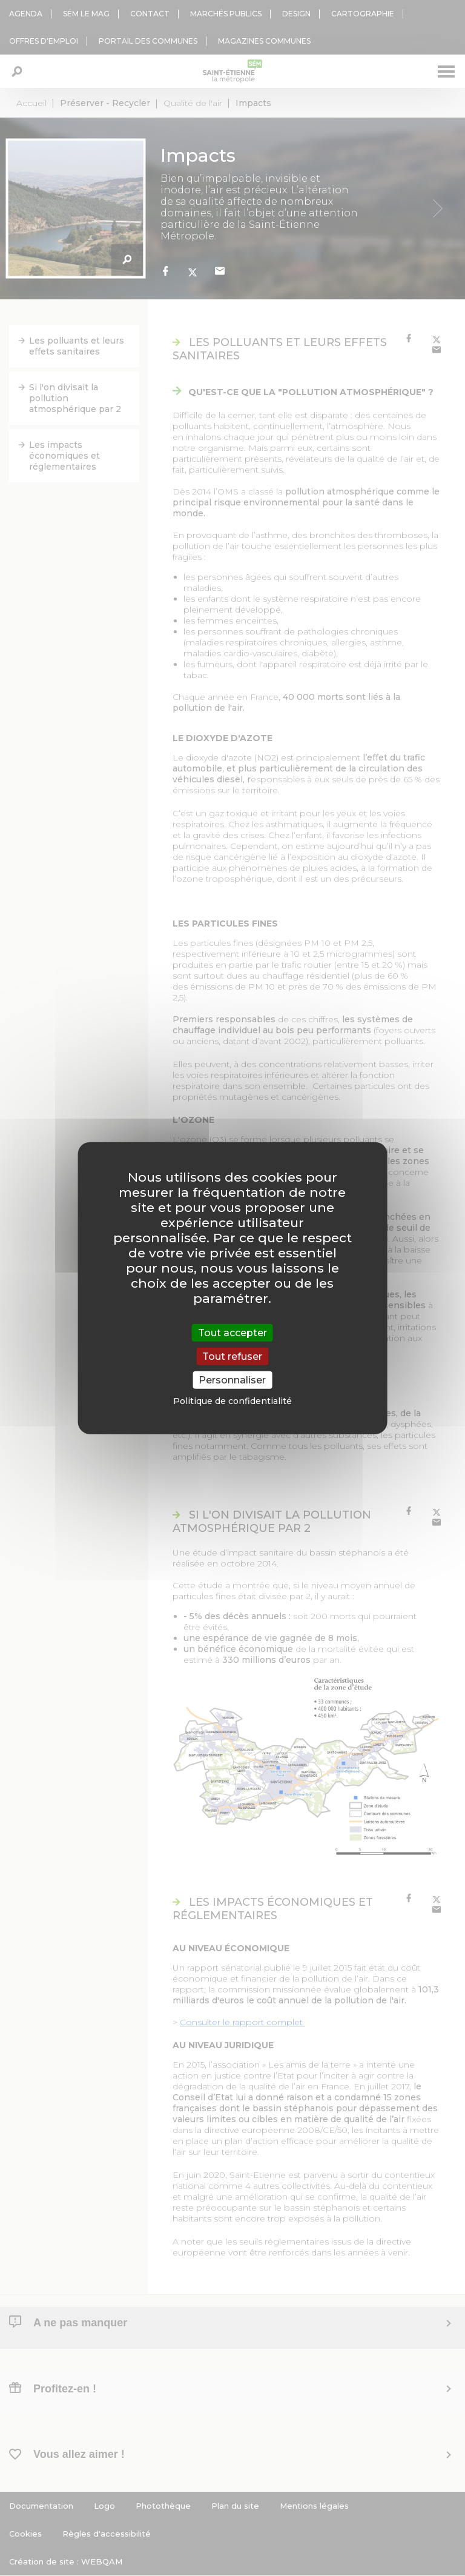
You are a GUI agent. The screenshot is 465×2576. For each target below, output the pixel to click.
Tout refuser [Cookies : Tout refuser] (232, 1356)
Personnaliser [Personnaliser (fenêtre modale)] (232, 1380)
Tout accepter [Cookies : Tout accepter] (232, 1332)
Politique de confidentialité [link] (232, 1401)
